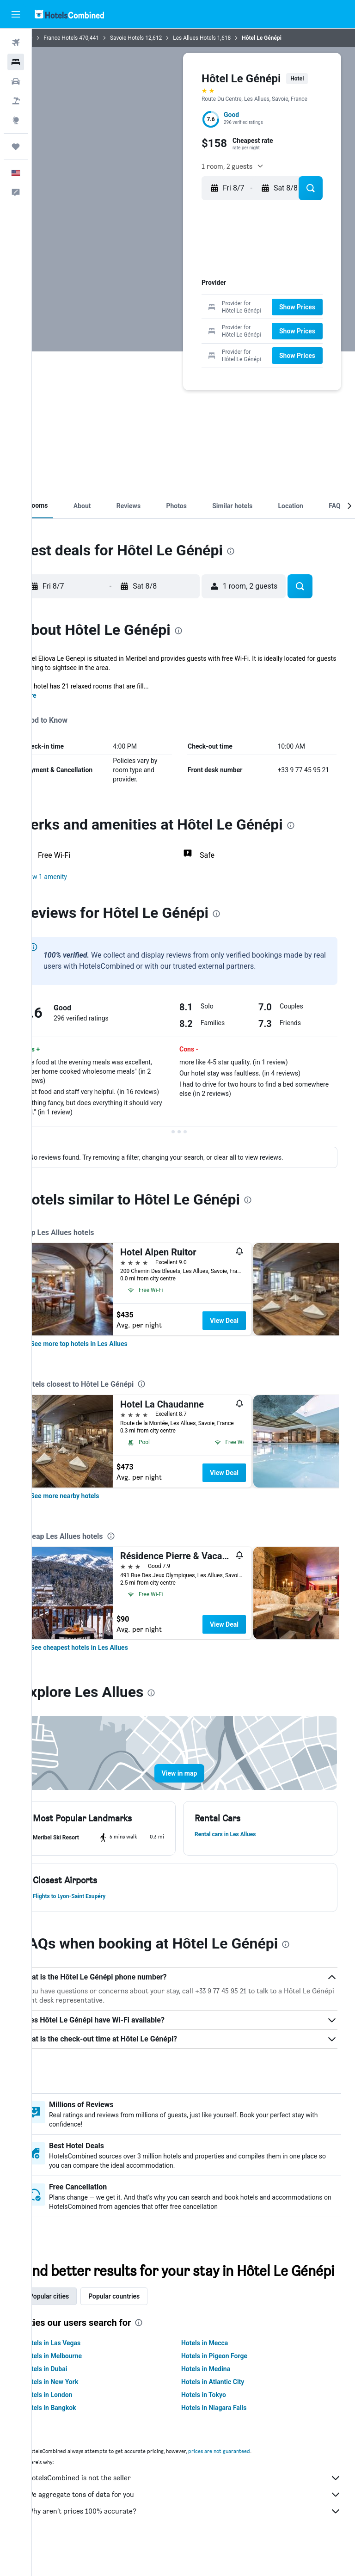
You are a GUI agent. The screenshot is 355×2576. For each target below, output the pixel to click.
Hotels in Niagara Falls (228, 2435)
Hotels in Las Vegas (80, 2370)
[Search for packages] (16, 101)
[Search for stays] (16, 62)
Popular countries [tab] (142, 2324)
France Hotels (89, 38)
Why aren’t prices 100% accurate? (198, 2539)
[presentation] (259, 551)
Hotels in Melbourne (80, 2383)
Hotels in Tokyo (218, 2422)
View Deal (252, 1330)
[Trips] (16, 146)
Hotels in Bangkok (77, 2435)
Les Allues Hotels (222, 38)
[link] (107, 1353)
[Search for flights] (16, 42)
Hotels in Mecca (219, 2370)
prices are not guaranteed (247, 2478)
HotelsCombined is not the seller (198, 2505)
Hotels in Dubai (73, 2396)
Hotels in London (75, 2422)
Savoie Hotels (155, 38)
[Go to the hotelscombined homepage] (69, 14)
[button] (16, 14)
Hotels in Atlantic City (227, 2409)
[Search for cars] (16, 81)
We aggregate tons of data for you (198, 2522)
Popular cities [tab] (77, 2324)
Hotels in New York (78, 2409)
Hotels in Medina (220, 2396)
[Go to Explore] (16, 120)
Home (53, 38)
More (57, 695)
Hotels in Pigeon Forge (229, 2383)
